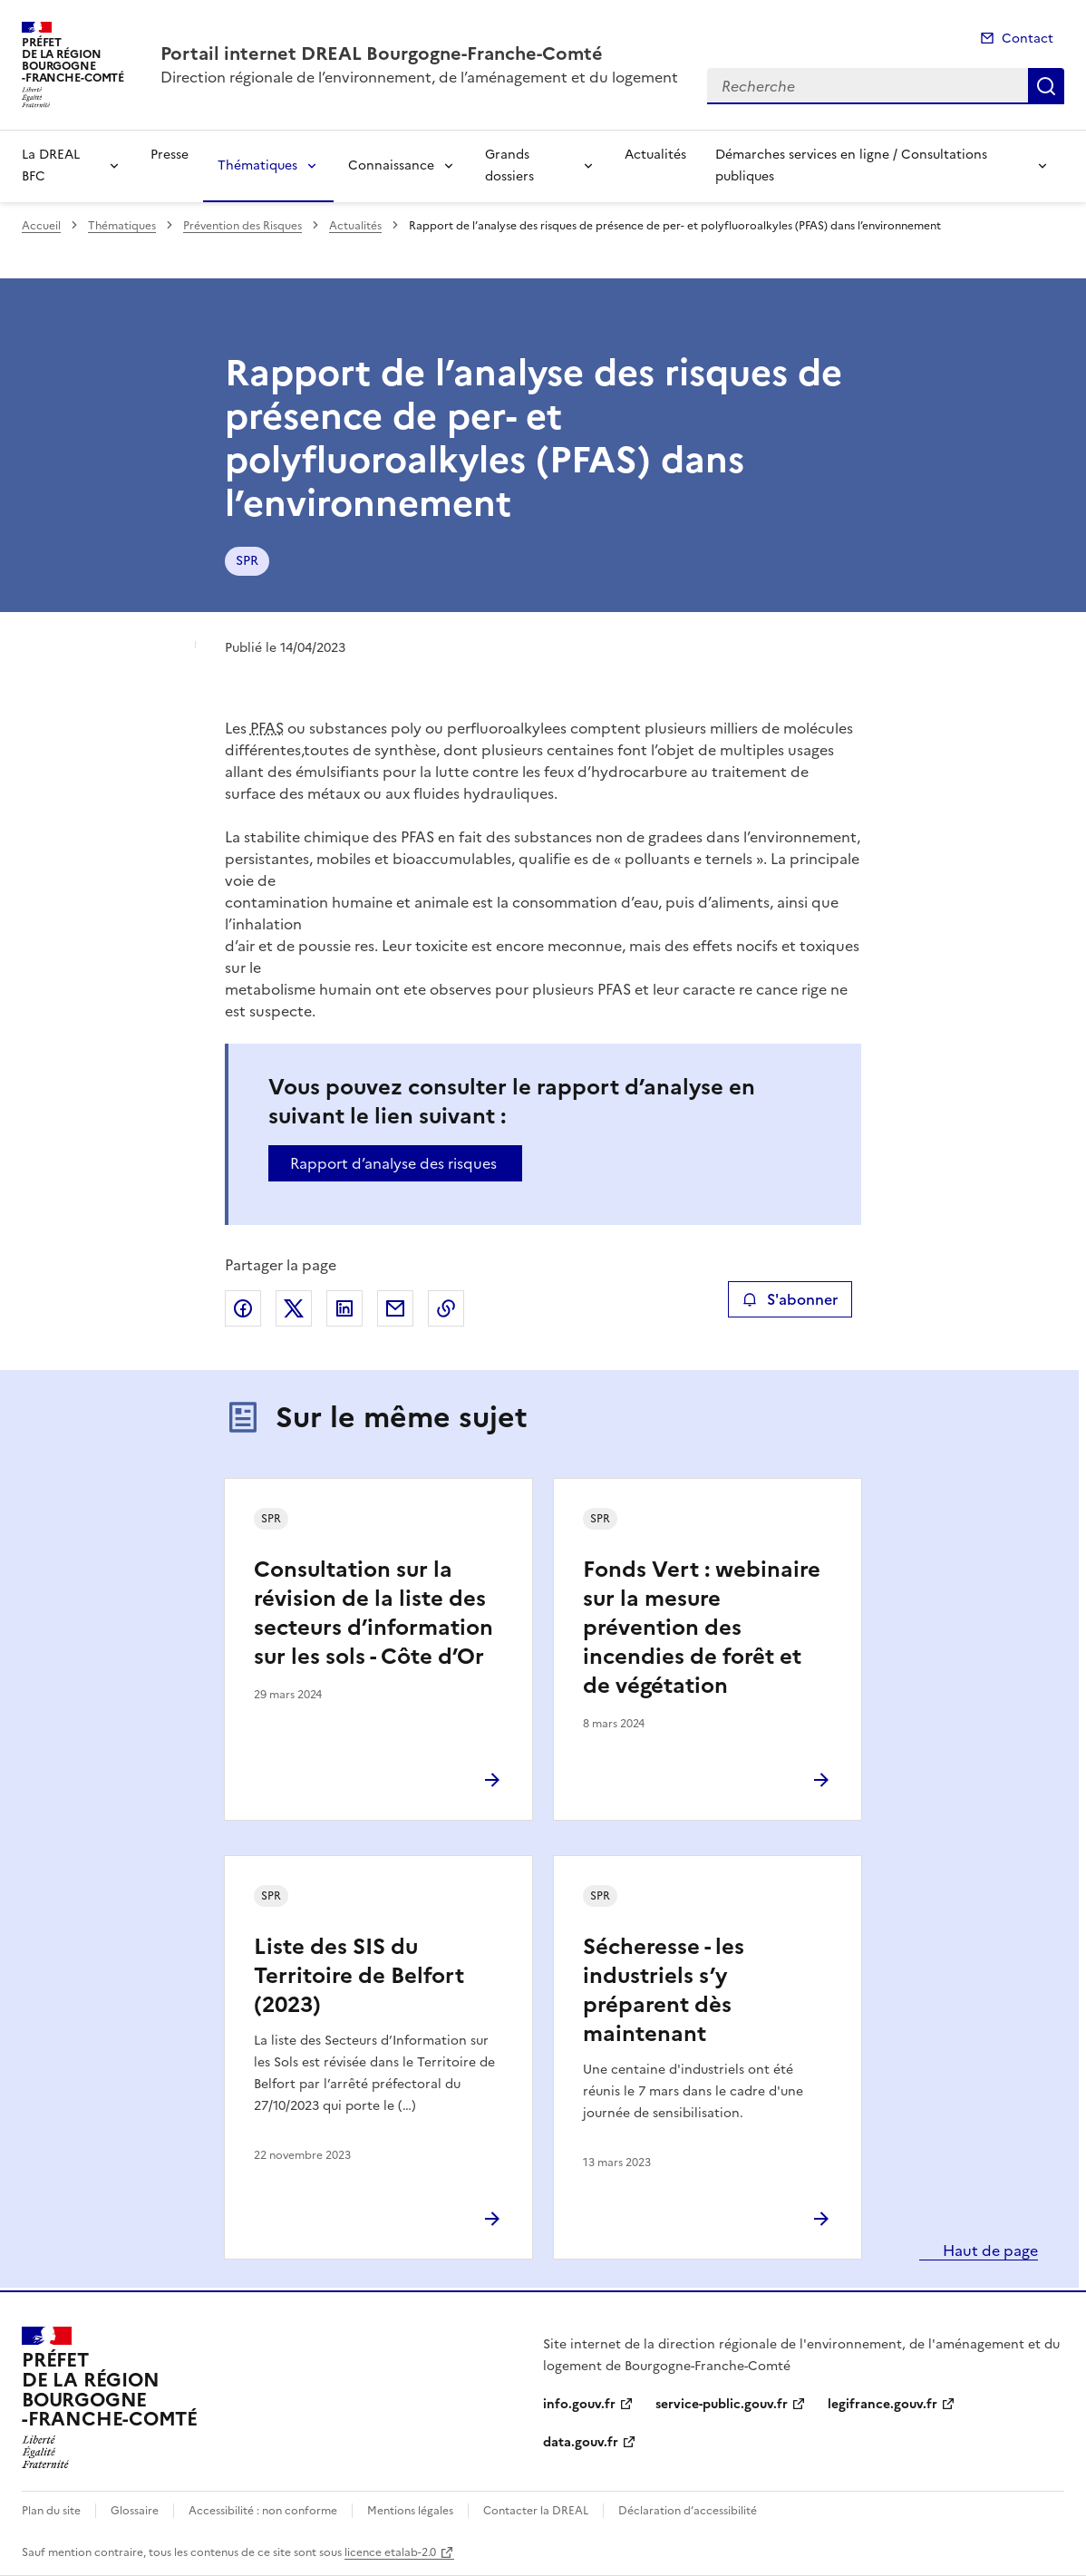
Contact (1027, 38)
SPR (247, 560)
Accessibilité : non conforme (263, 2511)
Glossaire (135, 2511)
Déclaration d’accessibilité (687, 2511)
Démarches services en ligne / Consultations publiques (851, 165)
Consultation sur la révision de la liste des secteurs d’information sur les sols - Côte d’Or (373, 1613)
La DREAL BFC (51, 165)
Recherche (1046, 86)
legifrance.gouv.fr (882, 2404)
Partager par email (395, 1308)
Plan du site (51, 2511)
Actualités (655, 154)
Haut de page (988, 2250)
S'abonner (790, 1299)
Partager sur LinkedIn (344, 1308)
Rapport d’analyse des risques (393, 1163)
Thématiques (257, 165)
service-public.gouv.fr (721, 2404)
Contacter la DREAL (535, 2511)
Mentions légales (410, 2511)
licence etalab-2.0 (390, 2552)
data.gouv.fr (580, 2442)
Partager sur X (294, 1308)
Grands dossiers (509, 165)
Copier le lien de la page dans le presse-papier (446, 1308)
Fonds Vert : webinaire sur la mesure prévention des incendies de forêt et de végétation (701, 1627)
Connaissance (391, 165)
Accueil (41, 226)
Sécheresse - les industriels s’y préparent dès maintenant (663, 1990)
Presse (169, 154)
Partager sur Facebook (243, 1308)
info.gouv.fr (579, 2404)
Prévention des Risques (242, 226)
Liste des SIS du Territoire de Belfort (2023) (359, 1975)
